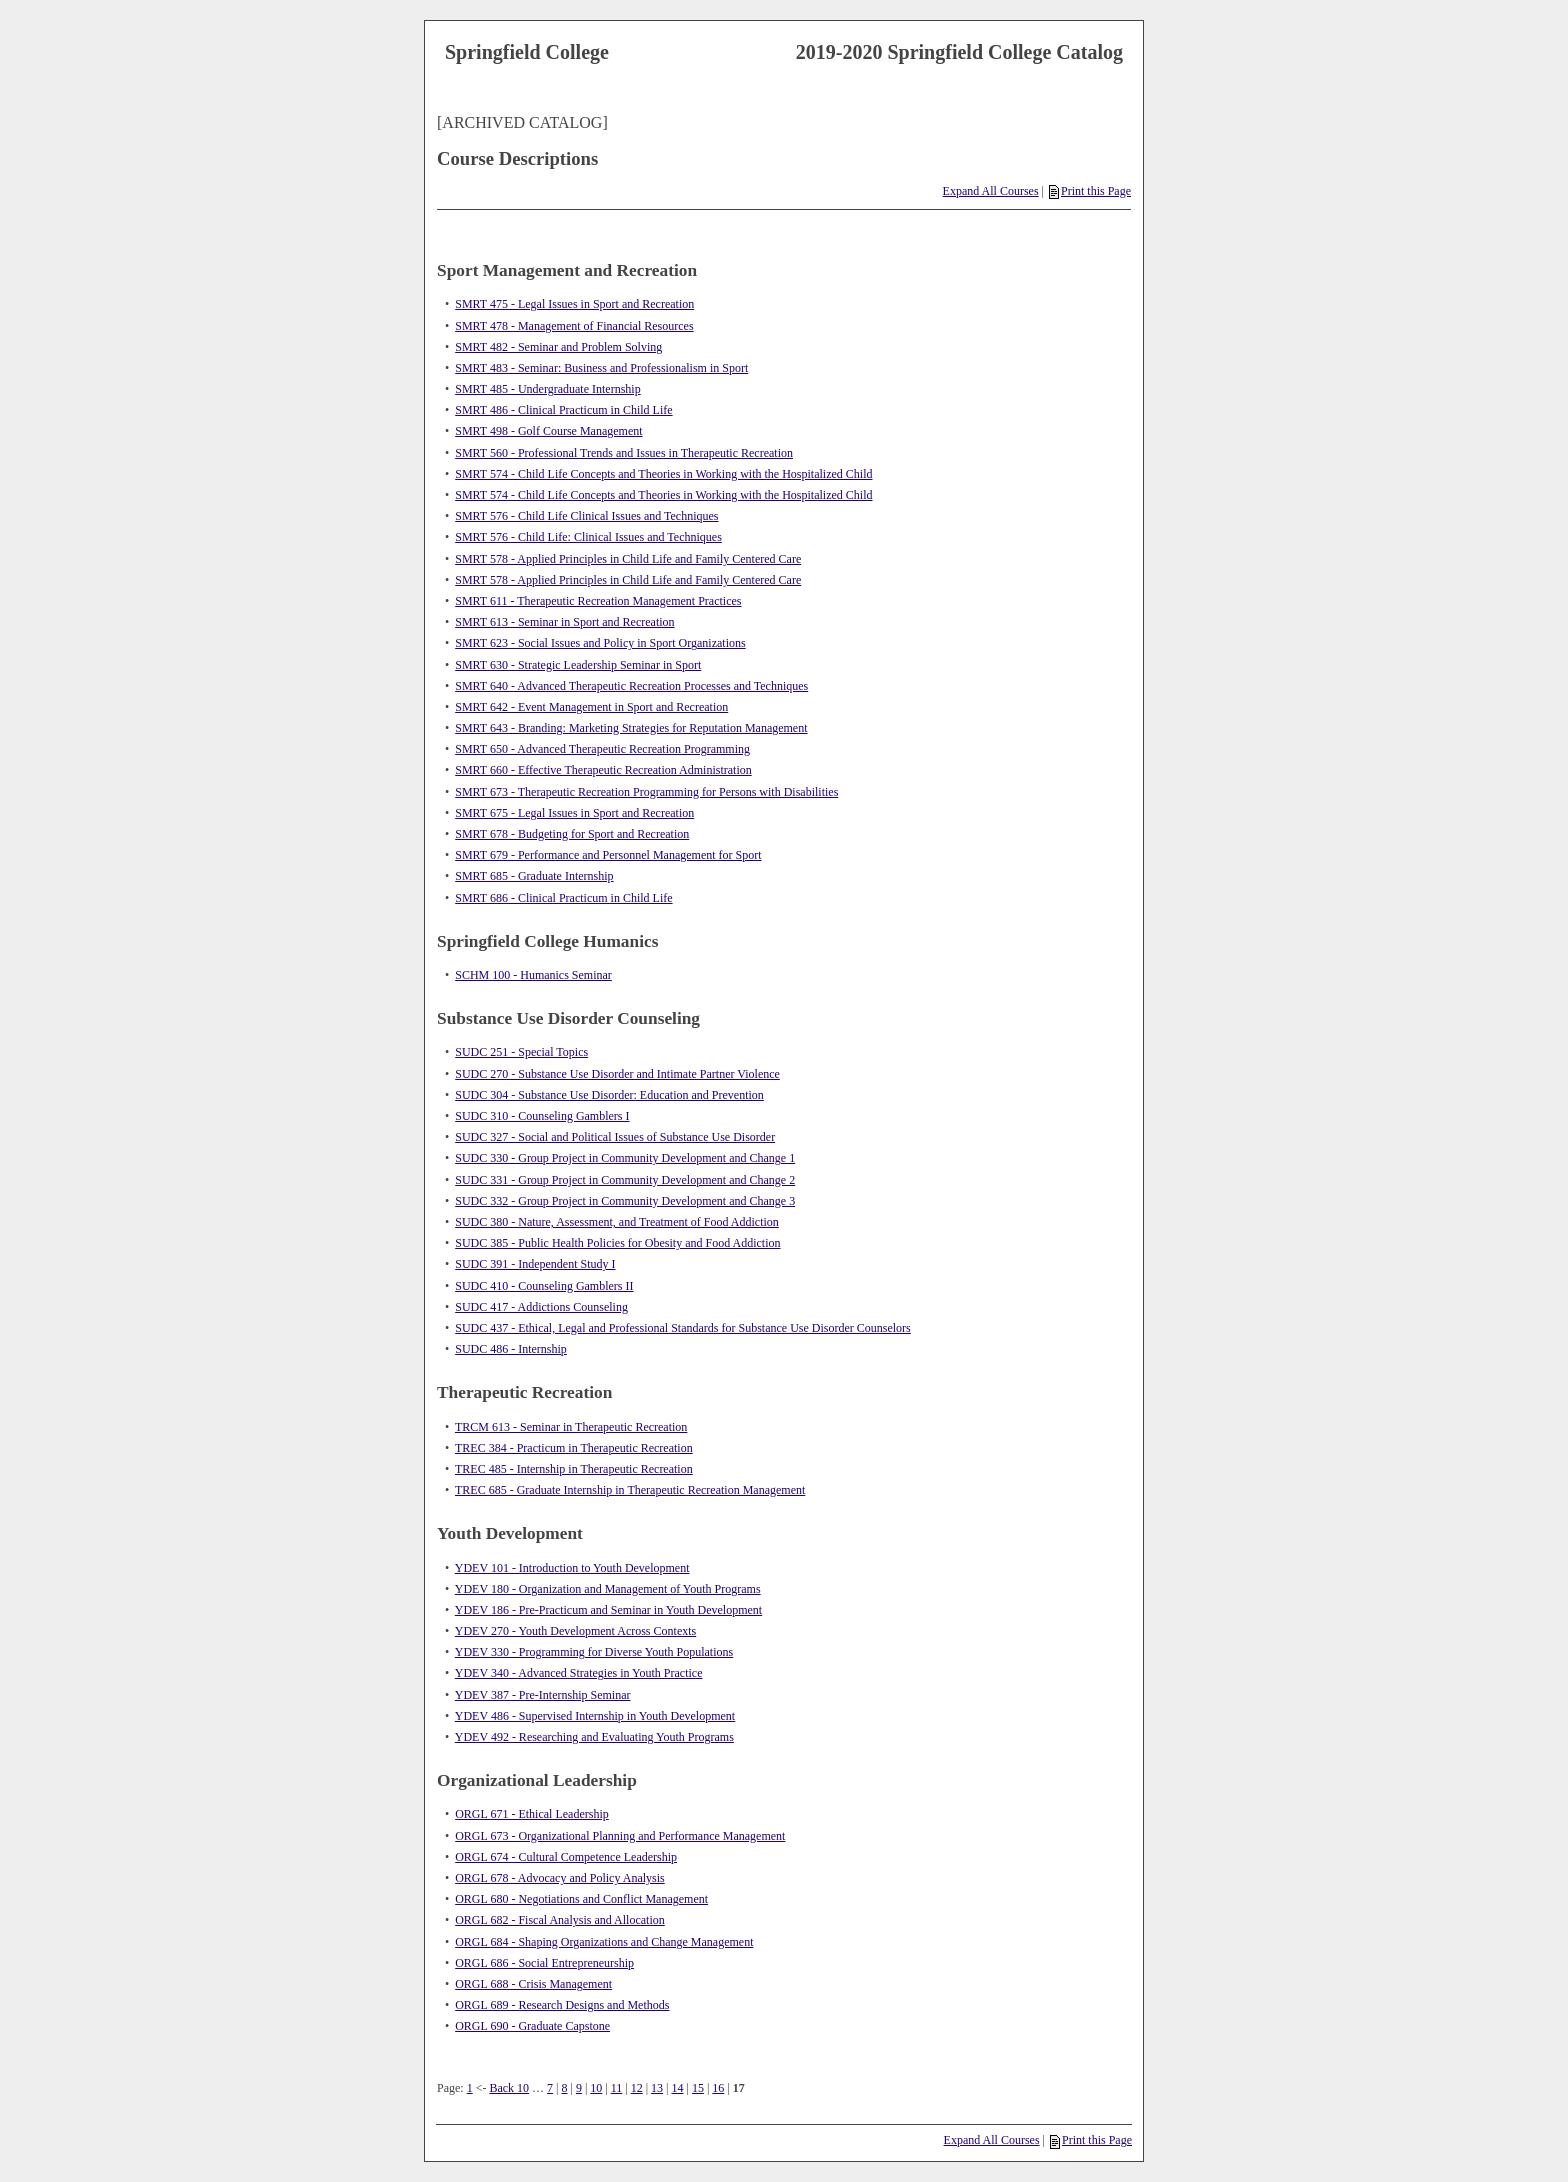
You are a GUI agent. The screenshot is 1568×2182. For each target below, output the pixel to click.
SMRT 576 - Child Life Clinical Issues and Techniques (586, 516)
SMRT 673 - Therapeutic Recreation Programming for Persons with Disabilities (646, 792)
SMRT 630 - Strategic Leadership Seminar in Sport (578, 665)
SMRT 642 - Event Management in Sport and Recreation (591, 707)
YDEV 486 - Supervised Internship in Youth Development (595, 1716)
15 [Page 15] (698, 2088)
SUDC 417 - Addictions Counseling (541, 1307)
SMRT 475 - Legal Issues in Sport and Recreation (574, 304)
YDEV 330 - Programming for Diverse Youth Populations (594, 1652)
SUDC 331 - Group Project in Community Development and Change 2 (625, 1180)
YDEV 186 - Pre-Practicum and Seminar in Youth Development (608, 1610)
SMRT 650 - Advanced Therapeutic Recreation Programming (602, 749)
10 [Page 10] (596, 2088)
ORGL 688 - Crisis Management (533, 1984)
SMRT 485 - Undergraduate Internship (547, 389)
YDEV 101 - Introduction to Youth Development (572, 1568)
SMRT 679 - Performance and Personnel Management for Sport (608, 855)
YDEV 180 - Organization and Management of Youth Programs (608, 1589)
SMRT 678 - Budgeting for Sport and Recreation (572, 834)
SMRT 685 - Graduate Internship (534, 876)
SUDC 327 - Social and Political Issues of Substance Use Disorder (615, 1137)
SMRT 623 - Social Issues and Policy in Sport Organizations (600, 643)
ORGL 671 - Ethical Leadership (532, 1814)
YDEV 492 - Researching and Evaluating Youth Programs (594, 1737)
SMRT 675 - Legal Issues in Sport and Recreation (574, 813)
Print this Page (1090, 191)
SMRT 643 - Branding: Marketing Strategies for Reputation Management (631, 728)
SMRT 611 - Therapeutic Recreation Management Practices (598, 601)
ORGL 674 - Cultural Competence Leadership (566, 1857)
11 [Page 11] (617, 2088)
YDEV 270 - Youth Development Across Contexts (575, 1631)
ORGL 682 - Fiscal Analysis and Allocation (560, 1920)
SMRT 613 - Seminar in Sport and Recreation (564, 622)
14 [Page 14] (678, 2088)
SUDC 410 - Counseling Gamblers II (544, 1286)
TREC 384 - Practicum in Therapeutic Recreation (574, 1448)
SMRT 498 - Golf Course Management (548, 431)
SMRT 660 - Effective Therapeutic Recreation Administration (603, 770)
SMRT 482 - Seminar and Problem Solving (558, 347)
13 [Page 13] (657, 2088)
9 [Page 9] (579, 2088)
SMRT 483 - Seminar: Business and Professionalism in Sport (601, 368)
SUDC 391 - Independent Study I (535, 1264)
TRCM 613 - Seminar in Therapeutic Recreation (571, 1427)
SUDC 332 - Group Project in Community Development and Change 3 (625, 1201)
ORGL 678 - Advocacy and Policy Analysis (560, 1878)
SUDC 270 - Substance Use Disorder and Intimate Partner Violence (617, 1074)
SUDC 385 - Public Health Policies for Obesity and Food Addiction (617, 1243)
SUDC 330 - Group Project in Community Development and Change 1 (625, 1158)
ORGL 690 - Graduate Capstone (532, 2026)
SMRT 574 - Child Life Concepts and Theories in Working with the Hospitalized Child (663, 474)
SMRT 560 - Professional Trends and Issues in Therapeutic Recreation (624, 453)
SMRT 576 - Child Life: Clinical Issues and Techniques (588, 537)
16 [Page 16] (718, 2088)
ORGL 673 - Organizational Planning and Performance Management (620, 1836)
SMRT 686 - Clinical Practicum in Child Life (563, 898)
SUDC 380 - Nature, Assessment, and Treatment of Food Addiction (617, 1222)
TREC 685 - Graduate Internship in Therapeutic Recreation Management (630, 1490)
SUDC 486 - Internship (511, 1349)
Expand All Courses (991, 191)
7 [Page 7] (550, 2088)
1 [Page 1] (470, 2088)
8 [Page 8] (565, 2088)
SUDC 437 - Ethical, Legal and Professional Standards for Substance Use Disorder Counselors (683, 1328)
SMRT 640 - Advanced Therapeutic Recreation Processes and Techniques (631, 686)
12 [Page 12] (637, 2088)
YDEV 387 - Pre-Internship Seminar (543, 1695)
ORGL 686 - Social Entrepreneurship (544, 1963)
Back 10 (509, 2088)
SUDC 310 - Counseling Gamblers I (542, 1116)
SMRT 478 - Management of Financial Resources (574, 326)
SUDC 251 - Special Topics (521, 1052)
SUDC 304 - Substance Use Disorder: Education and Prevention (609, 1095)
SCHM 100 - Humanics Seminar (533, 975)
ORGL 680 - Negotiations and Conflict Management (581, 1899)
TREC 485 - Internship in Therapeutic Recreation (574, 1469)
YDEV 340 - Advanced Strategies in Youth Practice (579, 1673)
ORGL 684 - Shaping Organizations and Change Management (604, 1942)
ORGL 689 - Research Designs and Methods (562, 2005)
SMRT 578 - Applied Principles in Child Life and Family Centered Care (628, 559)
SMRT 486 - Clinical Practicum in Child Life (563, 410)
